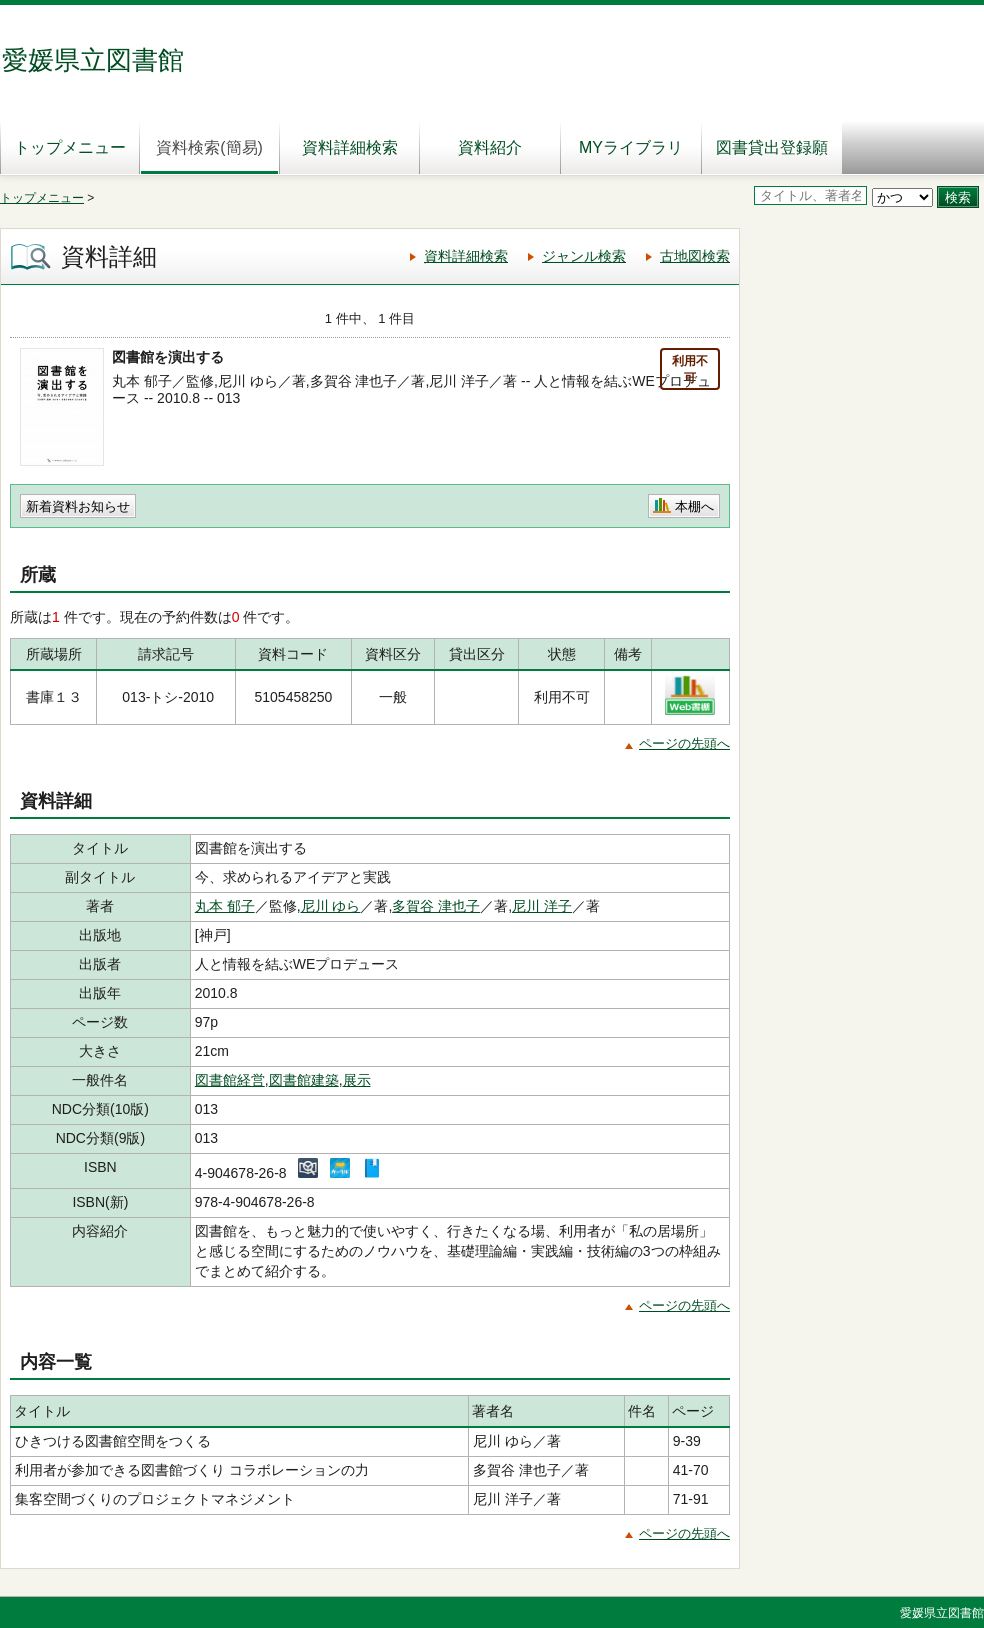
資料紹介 (490, 147)
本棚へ (694, 506)
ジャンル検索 (584, 256)
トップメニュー (70, 147)
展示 (357, 1080)
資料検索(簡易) (209, 147)
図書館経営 (230, 1080)
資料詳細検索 (350, 147)
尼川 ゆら (331, 906)
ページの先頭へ (684, 743)
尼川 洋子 (542, 906)
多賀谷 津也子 (436, 906)
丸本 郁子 (225, 906)
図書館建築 (304, 1080)
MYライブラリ (631, 147)
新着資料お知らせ (78, 506)
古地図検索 (695, 256)
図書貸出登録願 (772, 147)
